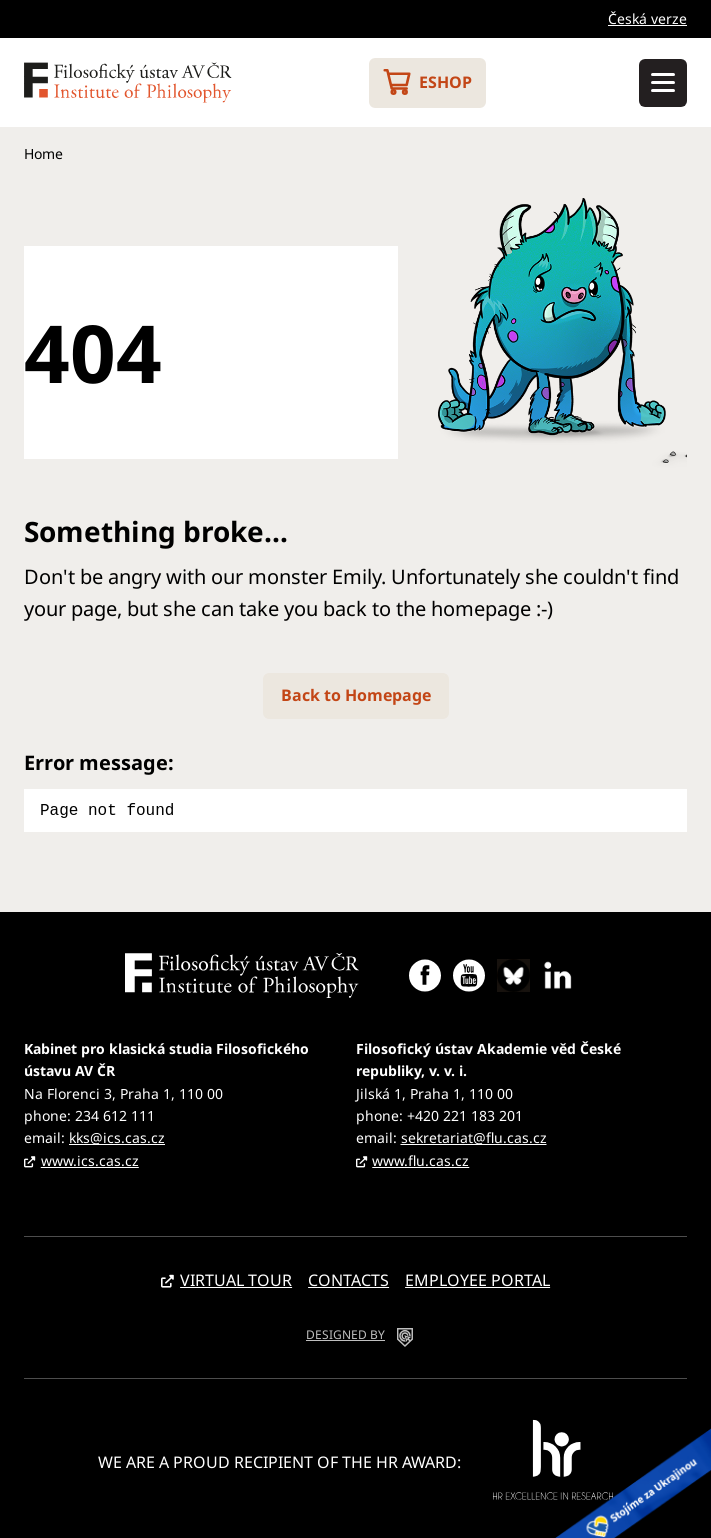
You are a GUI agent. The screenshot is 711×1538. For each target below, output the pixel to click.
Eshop (445, 82)
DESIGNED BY (345, 1332)
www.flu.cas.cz (420, 1158)
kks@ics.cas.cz (117, 1135)
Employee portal (477, 1278)
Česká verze (647, 18)
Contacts (348, 1278)
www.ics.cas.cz (90, 1158)
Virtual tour (236, 1278)
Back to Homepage (356, 695)
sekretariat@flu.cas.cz (474, 1135)
